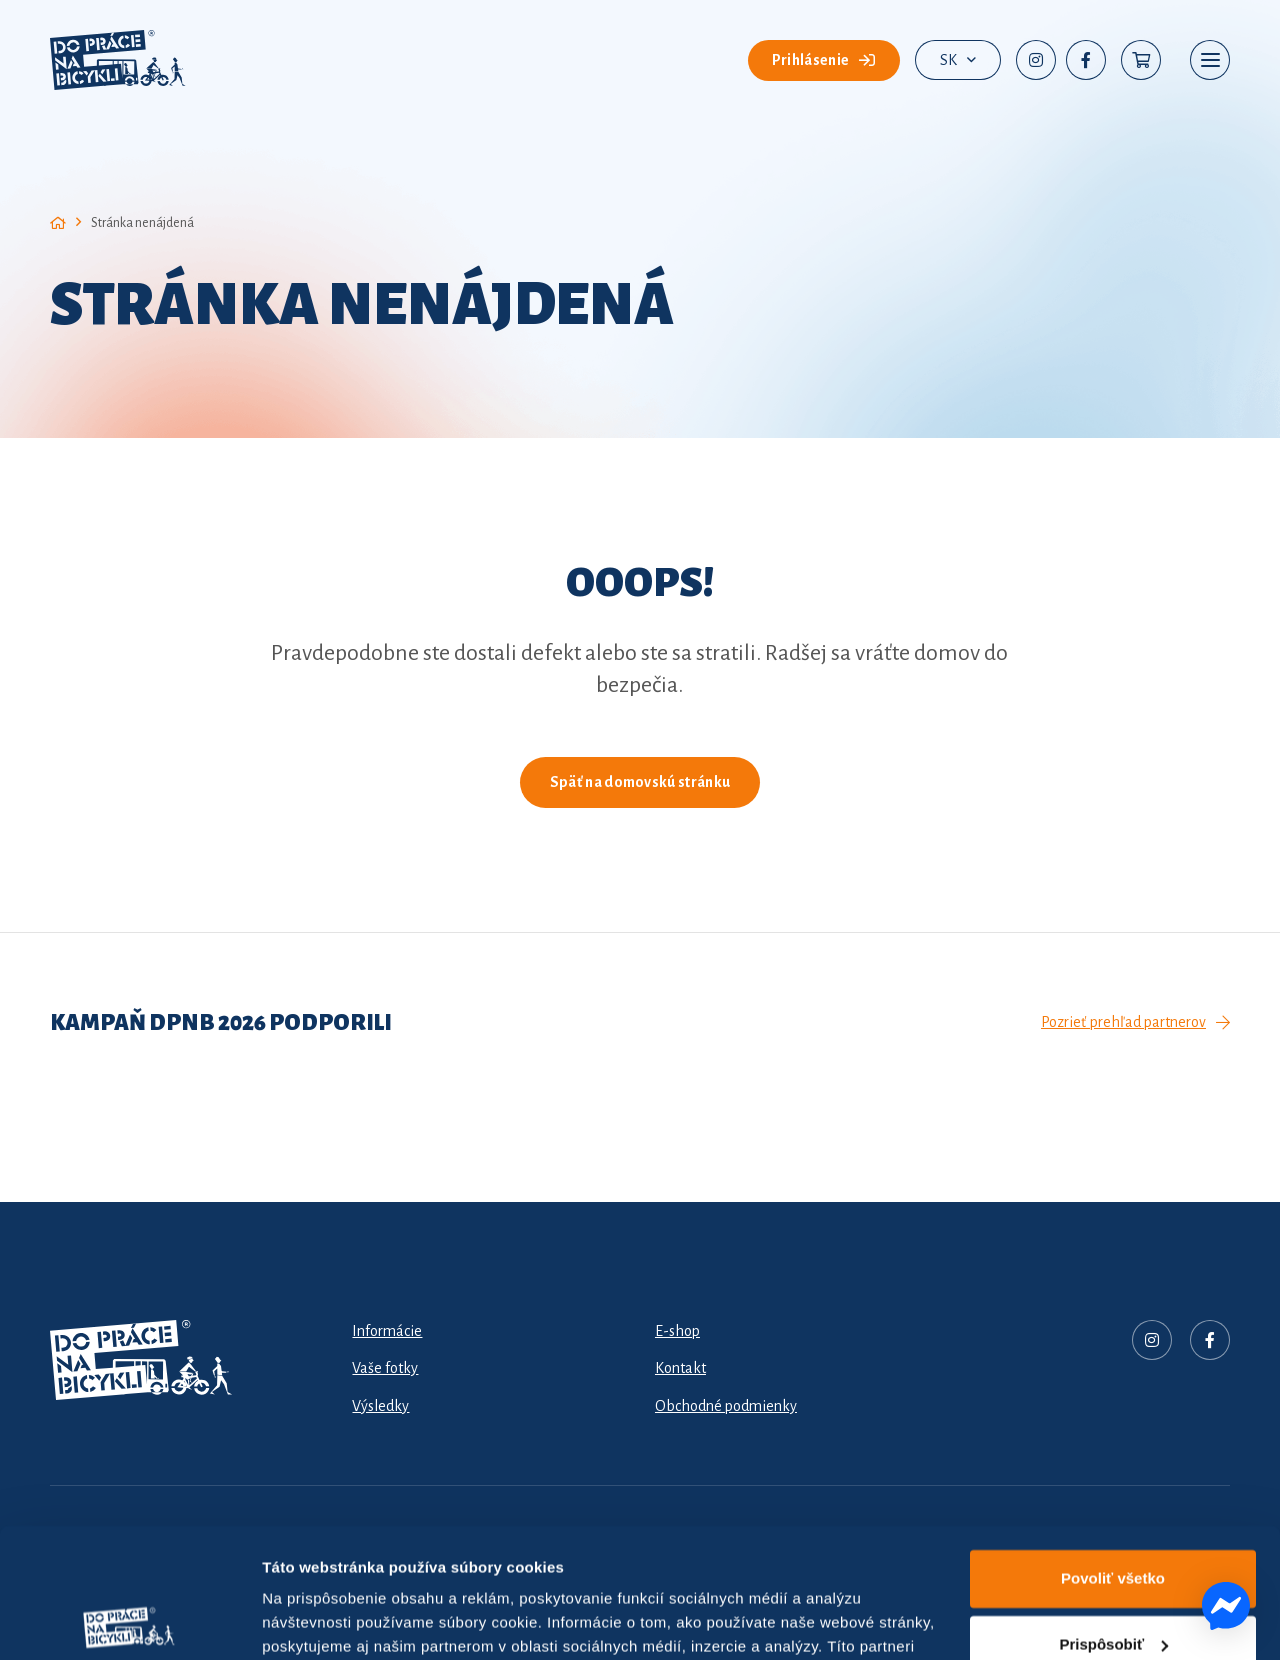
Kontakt (680, 1368)
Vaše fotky (385, 1368)
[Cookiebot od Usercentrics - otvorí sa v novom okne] (129, 1621)
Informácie (387, 1331)
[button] (958, 60)
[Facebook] (1086, 60)
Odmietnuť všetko (1113, 1580)
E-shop (677, 1331)
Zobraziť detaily (319, 1620)
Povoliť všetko (1113, 1449)
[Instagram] (1036, 60)
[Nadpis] (1152, 1340)
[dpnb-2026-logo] (118, 60)
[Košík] (1141, 60)
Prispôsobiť (1113, 1514)
